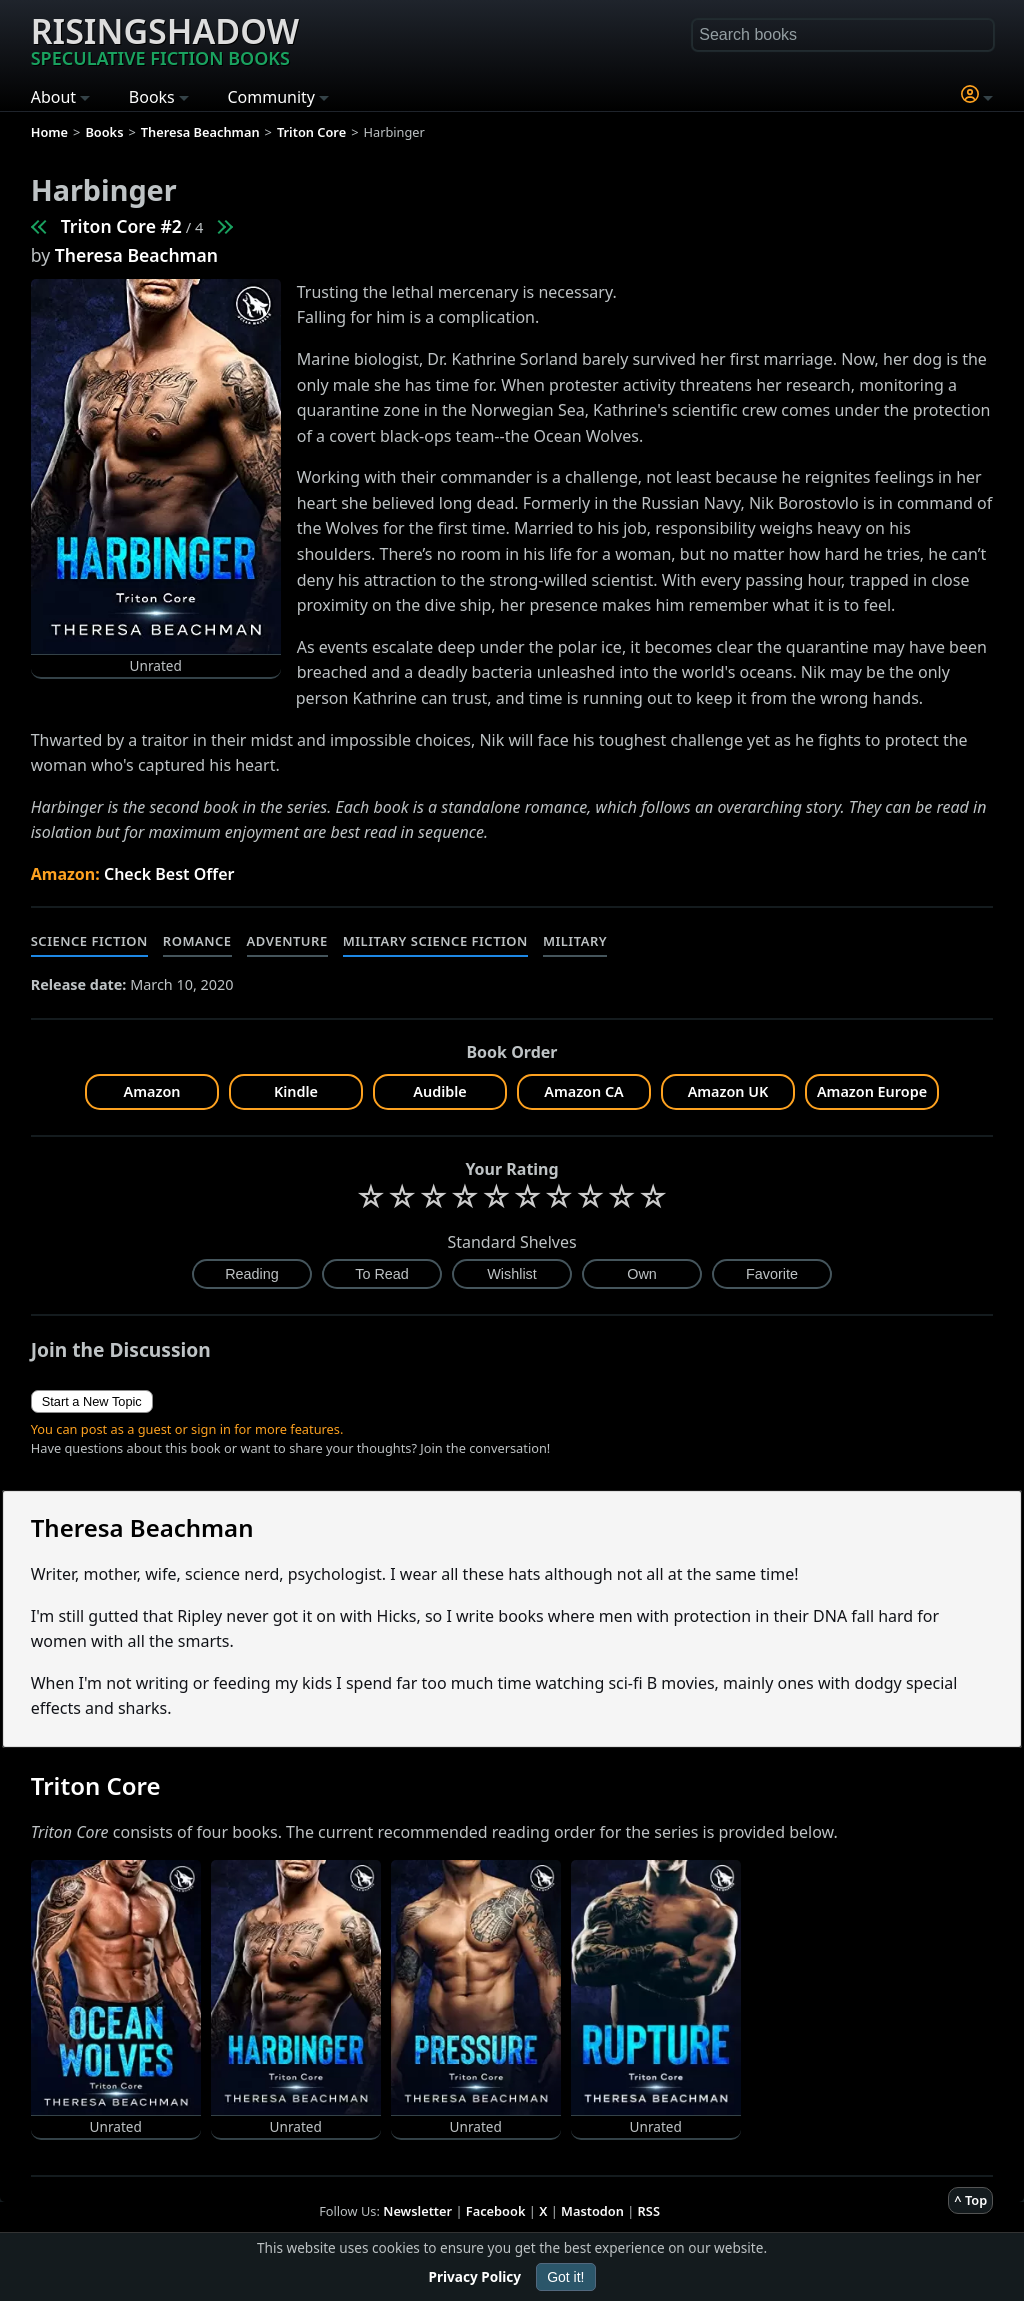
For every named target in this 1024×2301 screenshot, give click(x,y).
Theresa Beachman (136, 255)
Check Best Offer (169, 874)
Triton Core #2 (121, 226)
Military (575, 941)
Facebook (496, 2211)
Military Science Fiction (435, 941)
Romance (197, 941)
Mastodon (592, 2211)
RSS (649, 2211)
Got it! (565, 2277)
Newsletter (417, 2211)
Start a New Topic (92, 1401)
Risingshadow (165, 39)
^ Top (970, 2200)
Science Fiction (89, 941)
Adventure (287, 941)
